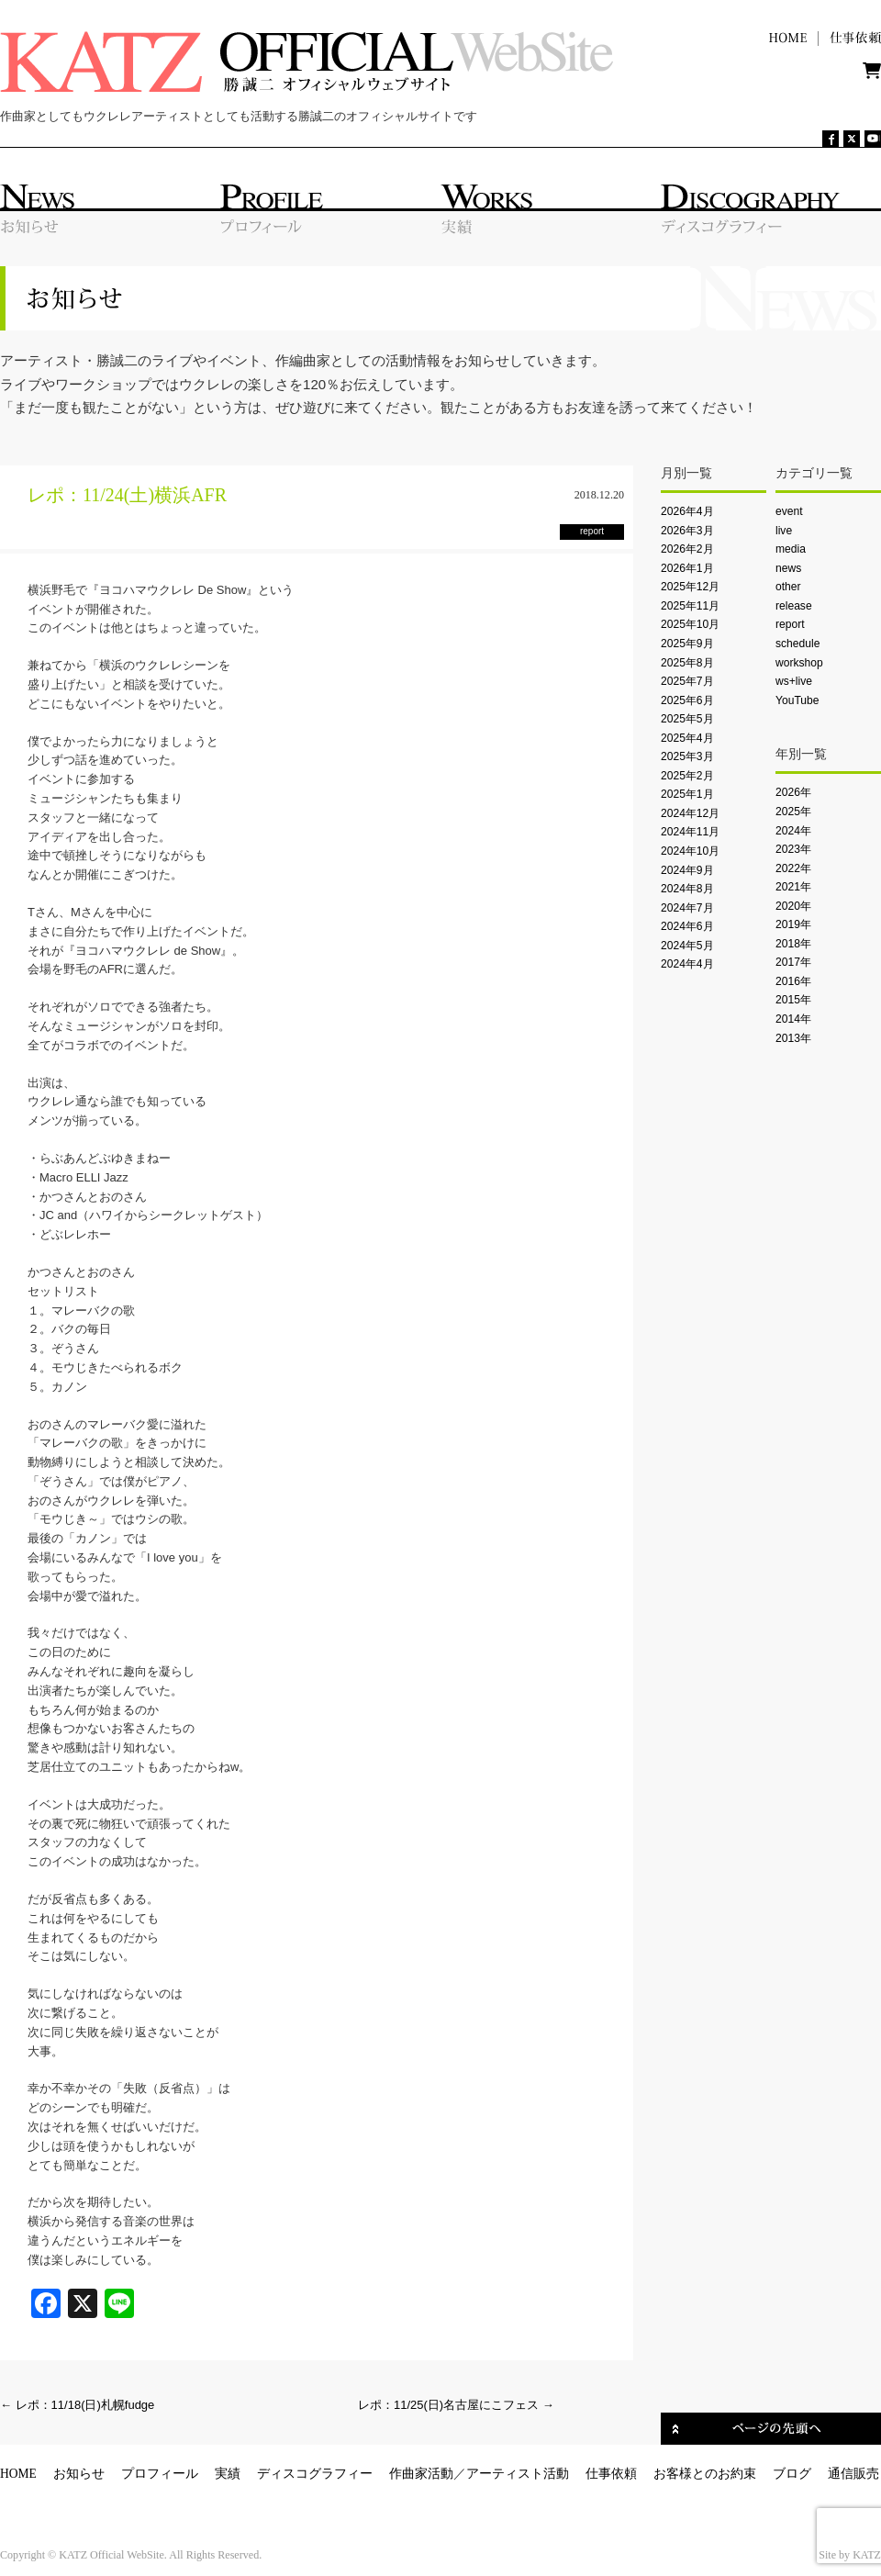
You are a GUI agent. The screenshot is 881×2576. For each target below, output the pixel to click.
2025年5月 (687, 718)
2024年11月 (690, 831)
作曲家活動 (421, 2474)
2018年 (793, 943)
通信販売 (853, 2474)
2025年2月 (687, 775)
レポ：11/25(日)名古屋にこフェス (456, 2405)
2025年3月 (687, 756)
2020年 (793, 906)
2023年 (793, 849)
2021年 (793, 886)
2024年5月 (687, 945)
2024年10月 (690, 851)
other (788, 586)
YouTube (797, 700)
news (788, 568)
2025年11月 (690, 605)
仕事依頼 (611, 2474)
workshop (799, 662)
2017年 (793, 962)
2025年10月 (690, 624)
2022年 (793, 868)
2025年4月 (687, 738)
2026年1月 (687, 568)
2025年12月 (690, 586)
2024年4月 (687, 964)
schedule (797, 643)
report (790, 624)
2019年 (793, 924)
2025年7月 (687, 681)
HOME (18, 2474)
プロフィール (159, 2474)
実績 (227, 2474)
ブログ (792, 2474)
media (790, 549)
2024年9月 (687, 870)
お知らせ (79, 2474)
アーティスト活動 (517, 2474)
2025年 (793, 811)
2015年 (793, 999)
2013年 (793, 1038)
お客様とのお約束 (704, 2474)
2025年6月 (687, 700)
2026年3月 (687, 530)
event (789, 511)
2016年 (793, 981)
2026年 (793, 792)
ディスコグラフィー (315, 2474)
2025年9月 (687, 643)
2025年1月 (687, 794)
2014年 (793, 1019)
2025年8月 (687, 662)
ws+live (793, 681)
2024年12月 (690, 813)
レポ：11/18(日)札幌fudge (77, 2405)
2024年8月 (687, 888)
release (793, 605)
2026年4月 (687, 511)
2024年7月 (687, 908)
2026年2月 (687, 549)
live (783, 530)
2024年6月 (687, 926)
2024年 (793, 830)
